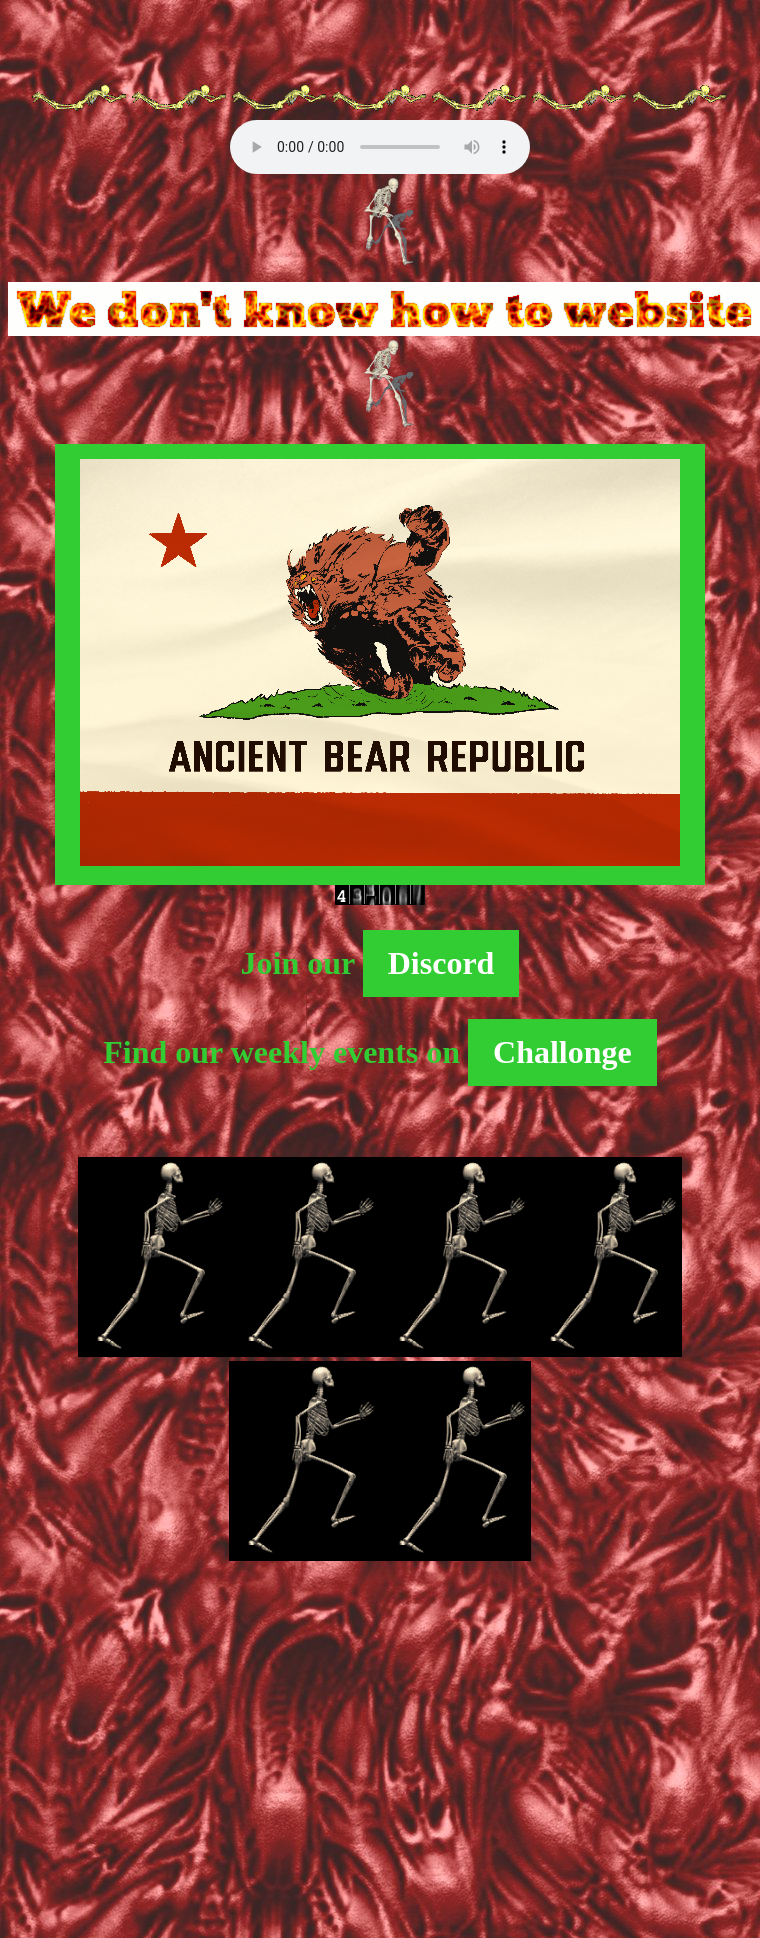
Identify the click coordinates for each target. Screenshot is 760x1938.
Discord (441, 963)
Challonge (562, 1052)
